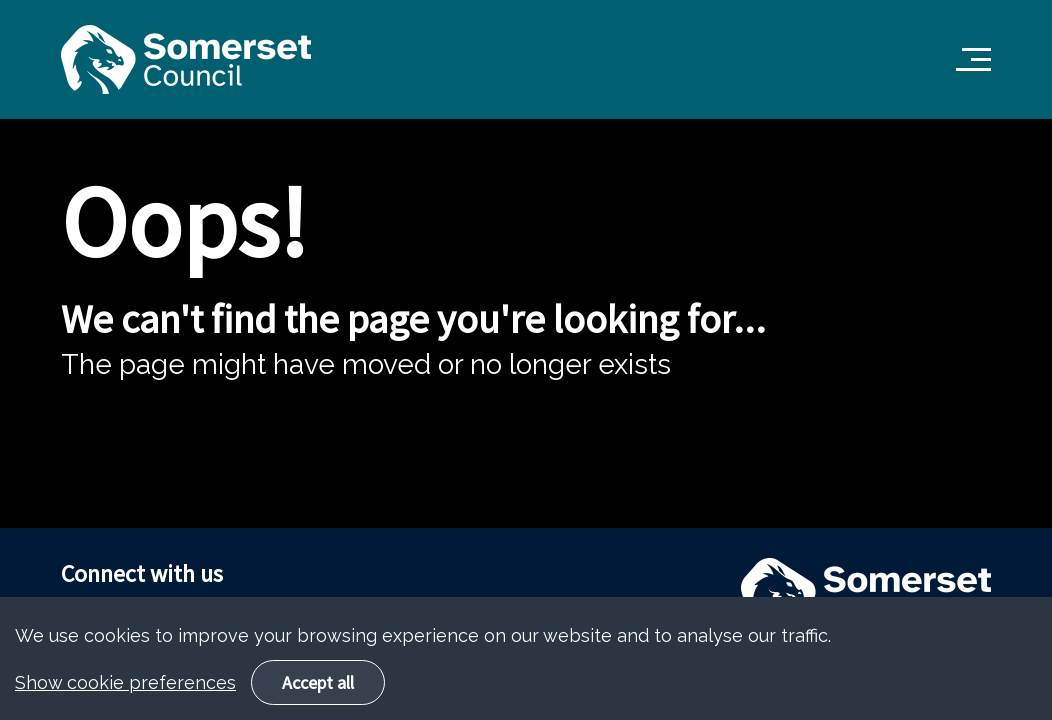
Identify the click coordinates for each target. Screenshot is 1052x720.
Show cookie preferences (125, 698)
